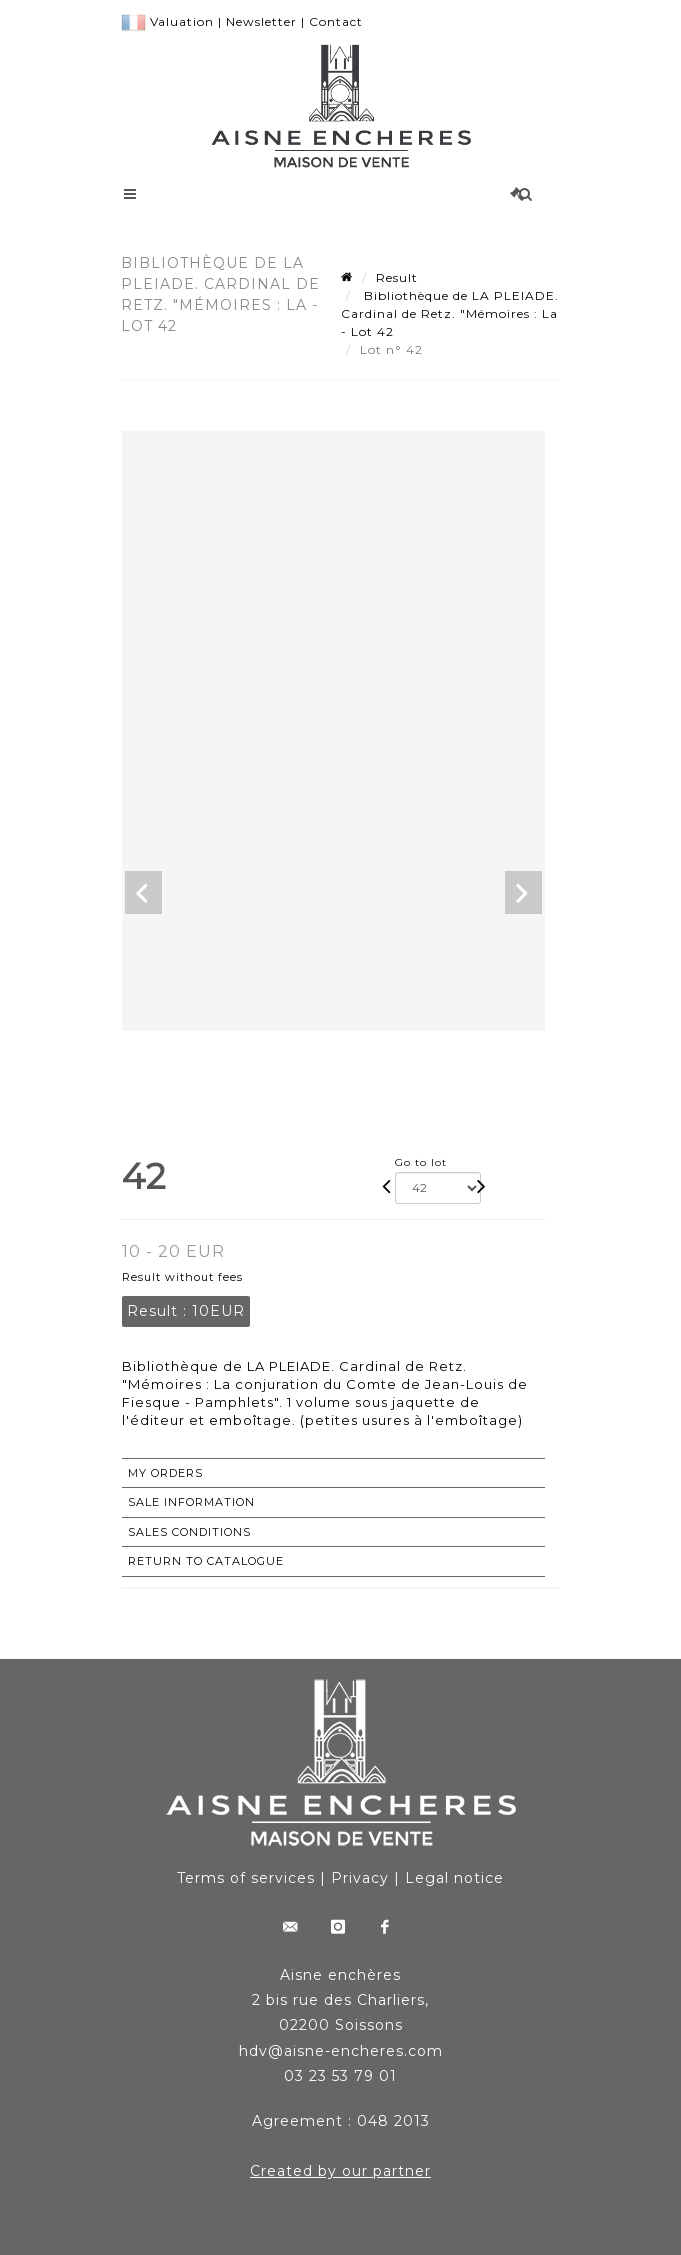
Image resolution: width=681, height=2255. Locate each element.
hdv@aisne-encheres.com (341, 2051)
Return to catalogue (206, 1561)
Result (397, 277)
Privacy (360, 1878)
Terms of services (246, 1878)
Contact (336, 21)
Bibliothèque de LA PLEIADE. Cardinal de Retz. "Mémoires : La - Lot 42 (450, 313)
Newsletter (261, 21)
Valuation (182, 21)
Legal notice (454, 1878)
